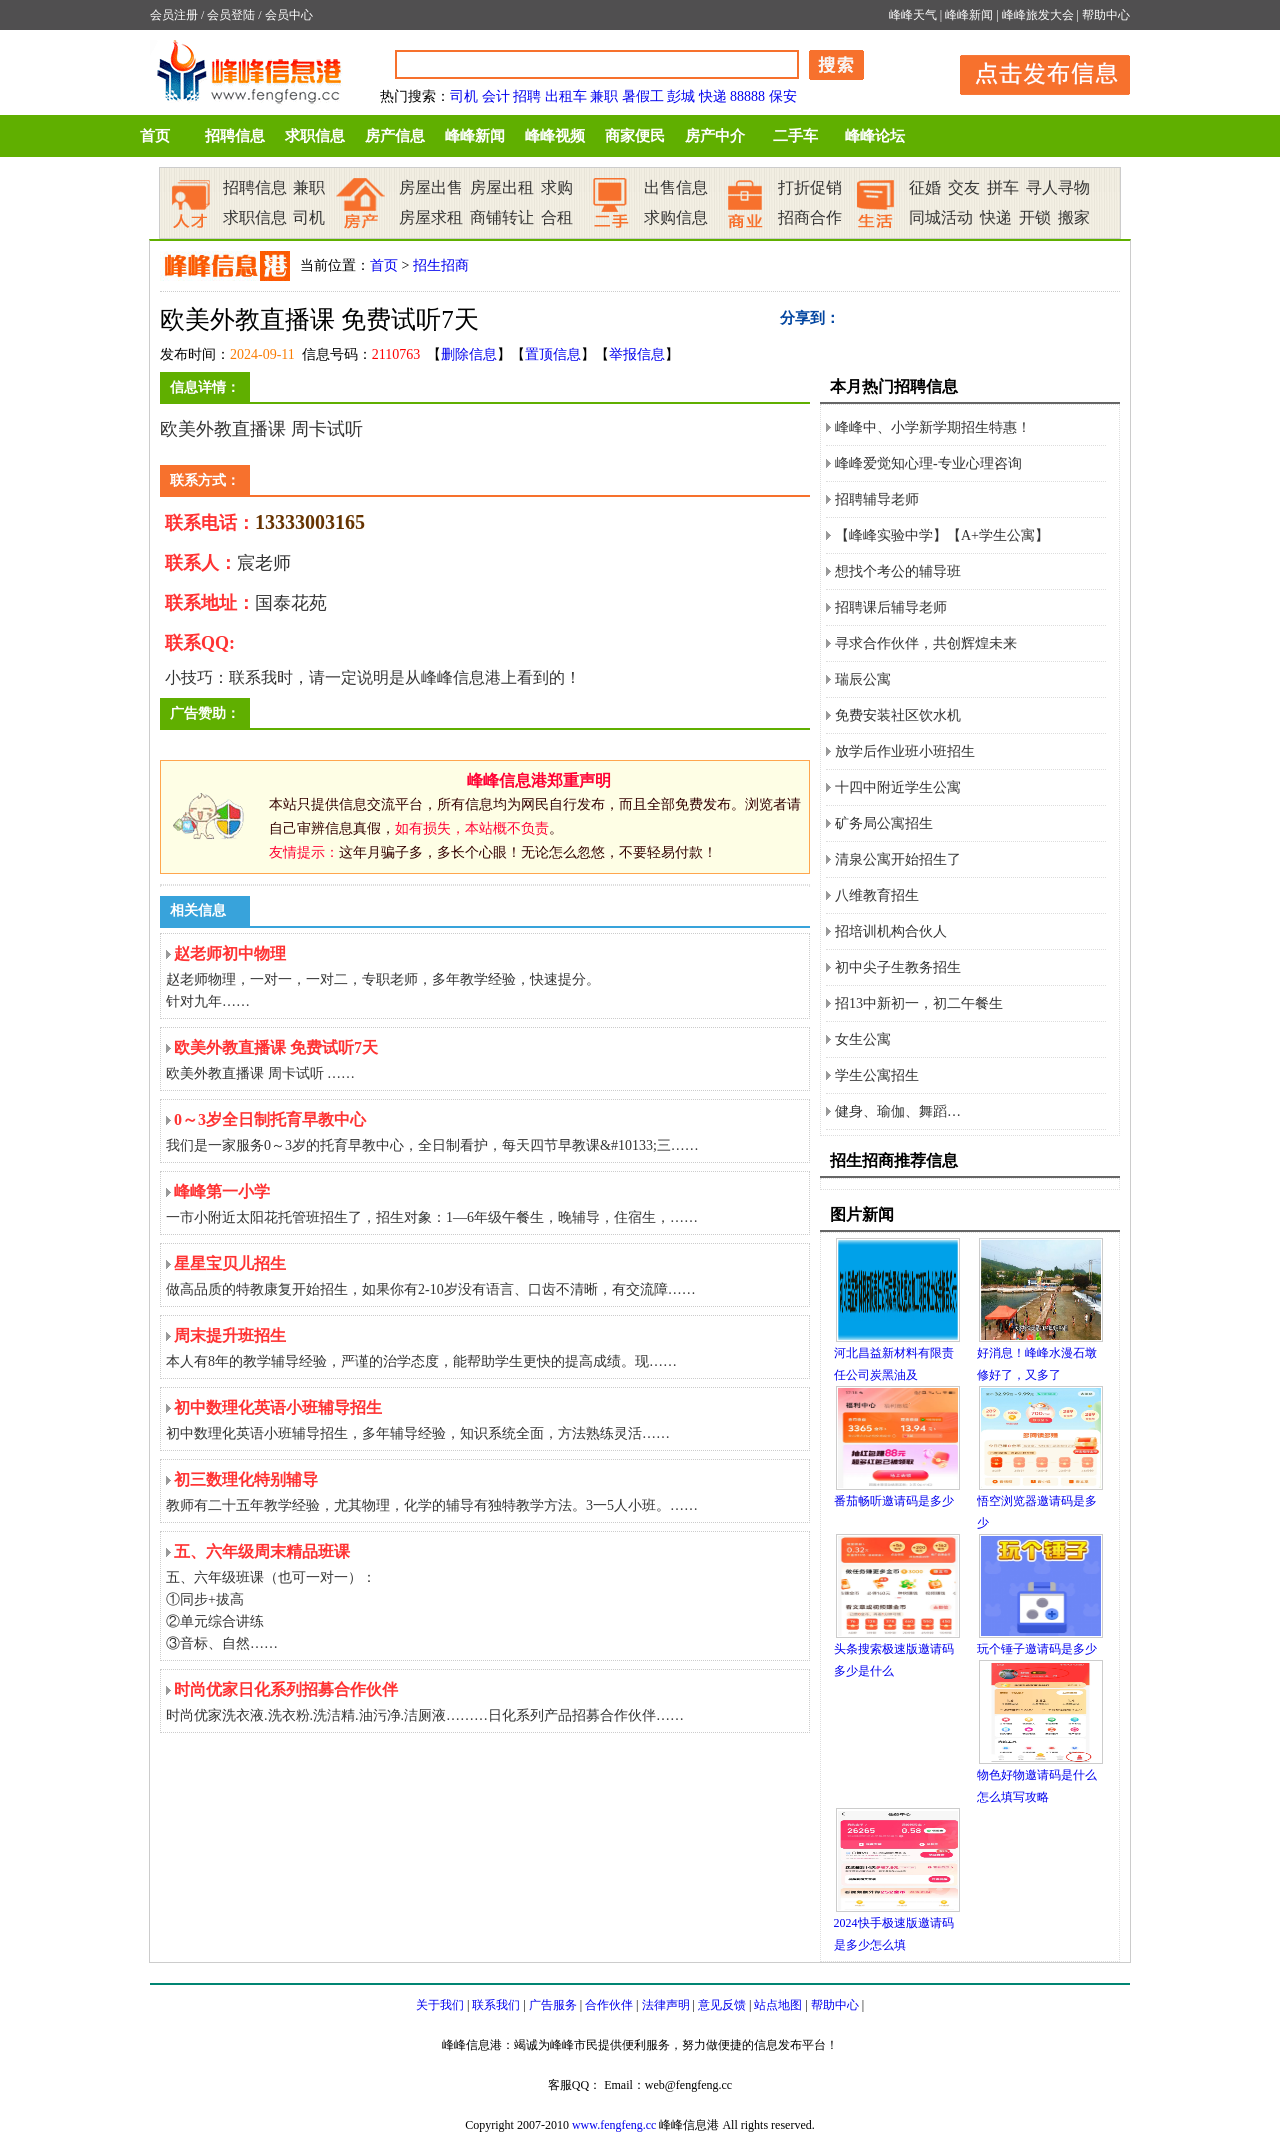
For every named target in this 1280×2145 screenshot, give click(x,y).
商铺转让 (502, 217)
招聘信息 (235, 136)
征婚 (925, 187)
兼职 (604, 96)
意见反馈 (722, 2005)
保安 (783, 96)
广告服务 (553, 2005)
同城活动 (941, 217)
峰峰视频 (555, 136)
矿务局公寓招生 (884, 823)
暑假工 (643, 96)
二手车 (795, 136)
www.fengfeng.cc (614, 2125)
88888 (747, 96)
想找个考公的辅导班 (898, 571)
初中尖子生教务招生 (898, 967)
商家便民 (635, 136)
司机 (464, 96)
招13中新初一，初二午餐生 (919, 1003)
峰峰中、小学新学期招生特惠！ (933, 427)
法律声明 (666, 2005)
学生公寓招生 (877, 1075)
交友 (964, 187)
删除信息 (469, 354)
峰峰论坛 (875, 136)
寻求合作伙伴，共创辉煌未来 (926, 643)
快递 (713, 96)
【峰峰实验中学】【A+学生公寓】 (942, 535)
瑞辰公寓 (863, 679)
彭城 (681, 96)
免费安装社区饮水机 (898, 715)
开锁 (1035, 217)
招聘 (527, 96)
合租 (557, 217)
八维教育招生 (877, 895)
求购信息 (676, 217)
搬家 (1074, 217)
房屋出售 (431, 187)
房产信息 (395, 136)
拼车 (1003, 187)
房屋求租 (431, 217)
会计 (496, 96)
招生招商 (441, 265)
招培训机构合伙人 (891, 931)
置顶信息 (553, 354)
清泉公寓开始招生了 (898, 859)
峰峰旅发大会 (1038, 15)
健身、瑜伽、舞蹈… (898, 1111)
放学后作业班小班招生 (905, 751)
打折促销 (810, 187)
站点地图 (778, 2005)
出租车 (566, 96)
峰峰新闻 (969, 15)
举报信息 (637, 354)
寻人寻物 (1058, 187)
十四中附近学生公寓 (898, 787)
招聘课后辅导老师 (891, 607)
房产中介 (715, 136)
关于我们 (440, 2005)
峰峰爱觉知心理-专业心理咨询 (928, 463)
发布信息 (1035, 71)
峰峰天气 (913, 15)
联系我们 (496, 2005)
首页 (155, 136)
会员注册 (174, 15)
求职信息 (315, 136)
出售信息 (676, 187)
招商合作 (810, 217)
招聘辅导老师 (877, 499)
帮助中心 (1106, 15)
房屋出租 (502, 187)
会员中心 (289, 15)
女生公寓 (863, 1039)
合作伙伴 (609, 2005)
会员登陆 (231, 15)
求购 (557, 187)
